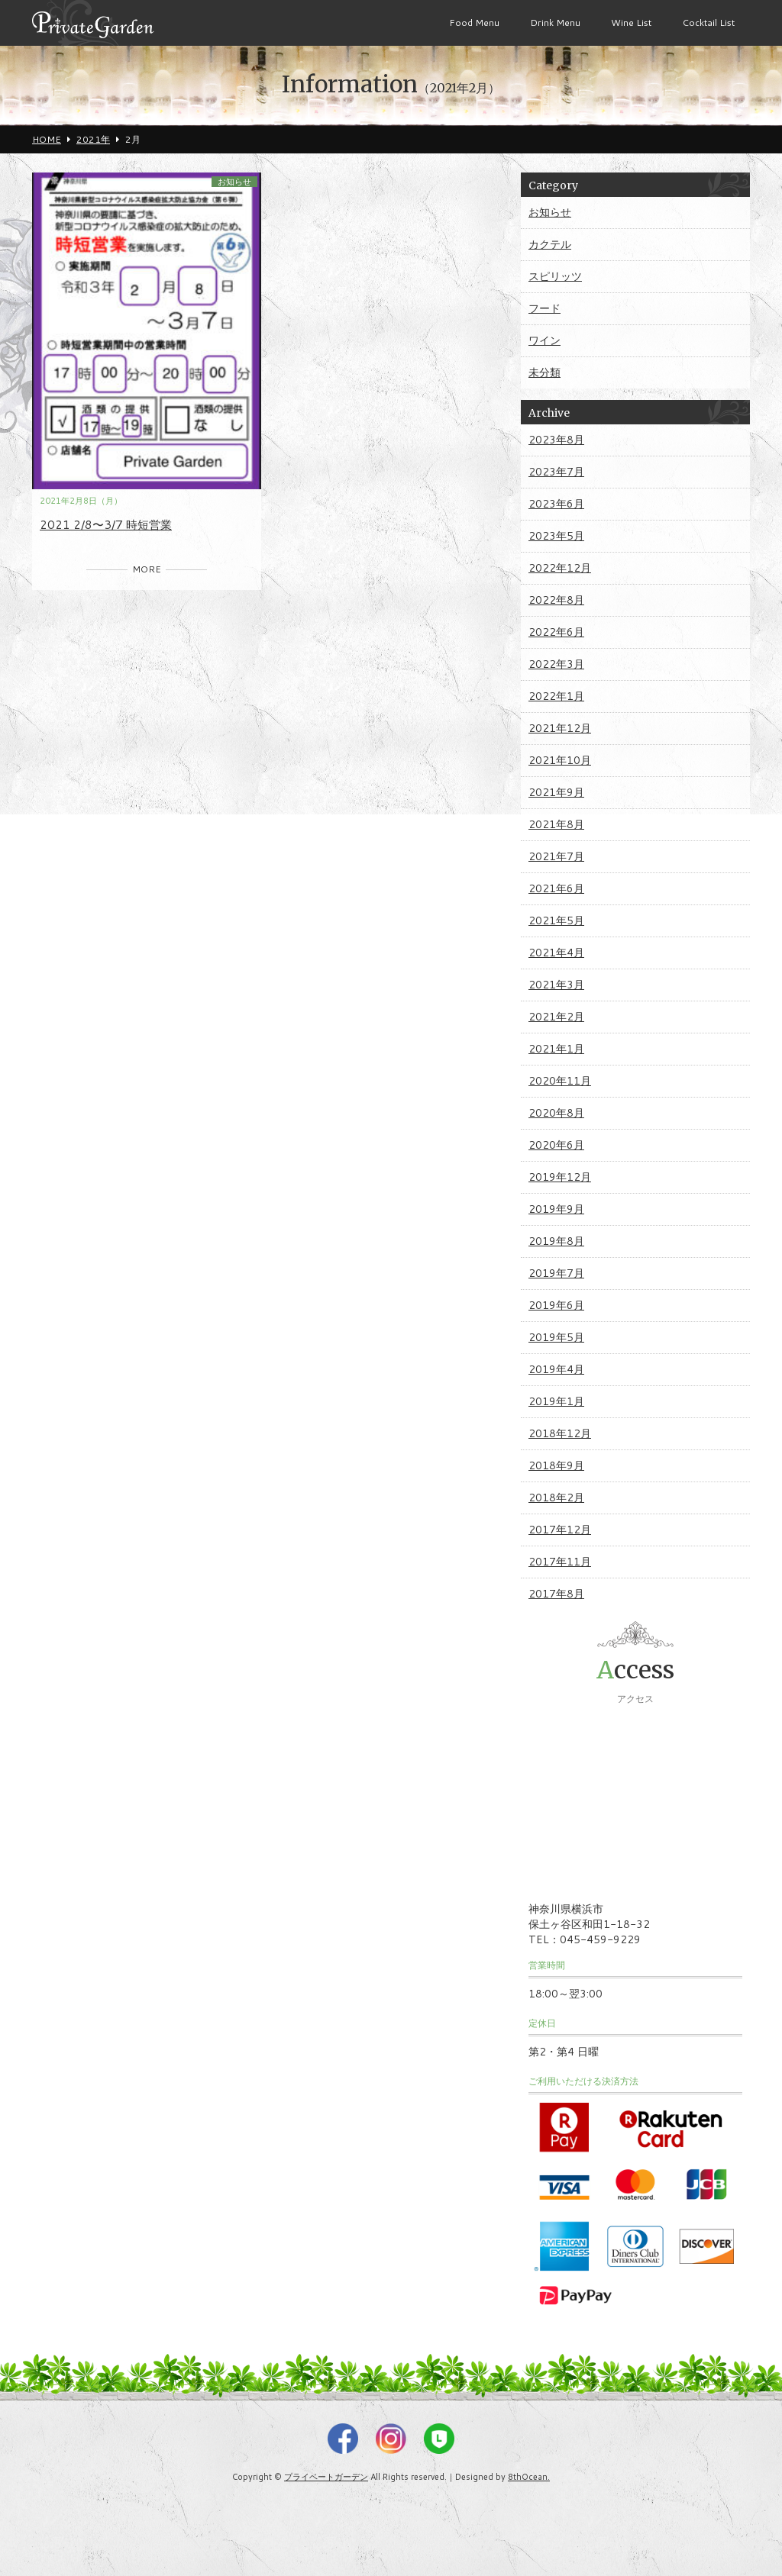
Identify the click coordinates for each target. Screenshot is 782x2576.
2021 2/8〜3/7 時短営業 (106, 525)
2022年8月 (556, 600)
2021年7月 (556, 856)
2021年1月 (556, 1048)
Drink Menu (555, 22)
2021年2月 (556, 1016)
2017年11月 (559, 1561)
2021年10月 (559, 760)
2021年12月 (559, 728)
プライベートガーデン (326, 2477)
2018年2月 (556, 1497)
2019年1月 (556, 1401)
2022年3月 (556, 664)
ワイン (544, 340)
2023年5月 (556, 535)
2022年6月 (556, 632)
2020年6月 (556, 1145)
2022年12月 (559, 567)
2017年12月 (559, 1529)
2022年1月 (556, 696)
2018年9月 (556, 1465)
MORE (146, 569)
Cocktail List (708, 22)
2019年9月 (556, 1209)
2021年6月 (556, 888)
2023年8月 (556, 439)
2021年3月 (556, 984)
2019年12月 (559, 1177)
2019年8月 (556, 1241)
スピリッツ (555, 276)
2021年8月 (556, 824)
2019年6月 (556, 1305)
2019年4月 (556, 1369)
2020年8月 (556, 1112)
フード (544, 308)
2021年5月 (556, 920)
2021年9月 (556, 792)
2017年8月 (556, 1593)
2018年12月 (559, 1433)
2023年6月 (556, 503)
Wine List (631, 22)
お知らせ (234, 181)
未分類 (544, 372)
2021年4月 (556, 952)
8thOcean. (529, 2477)
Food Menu (474, 22)
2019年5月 (556, 1337)
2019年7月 (556, 1273)
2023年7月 (556, 471)
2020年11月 (559, 1080)
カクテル (549, 244)
